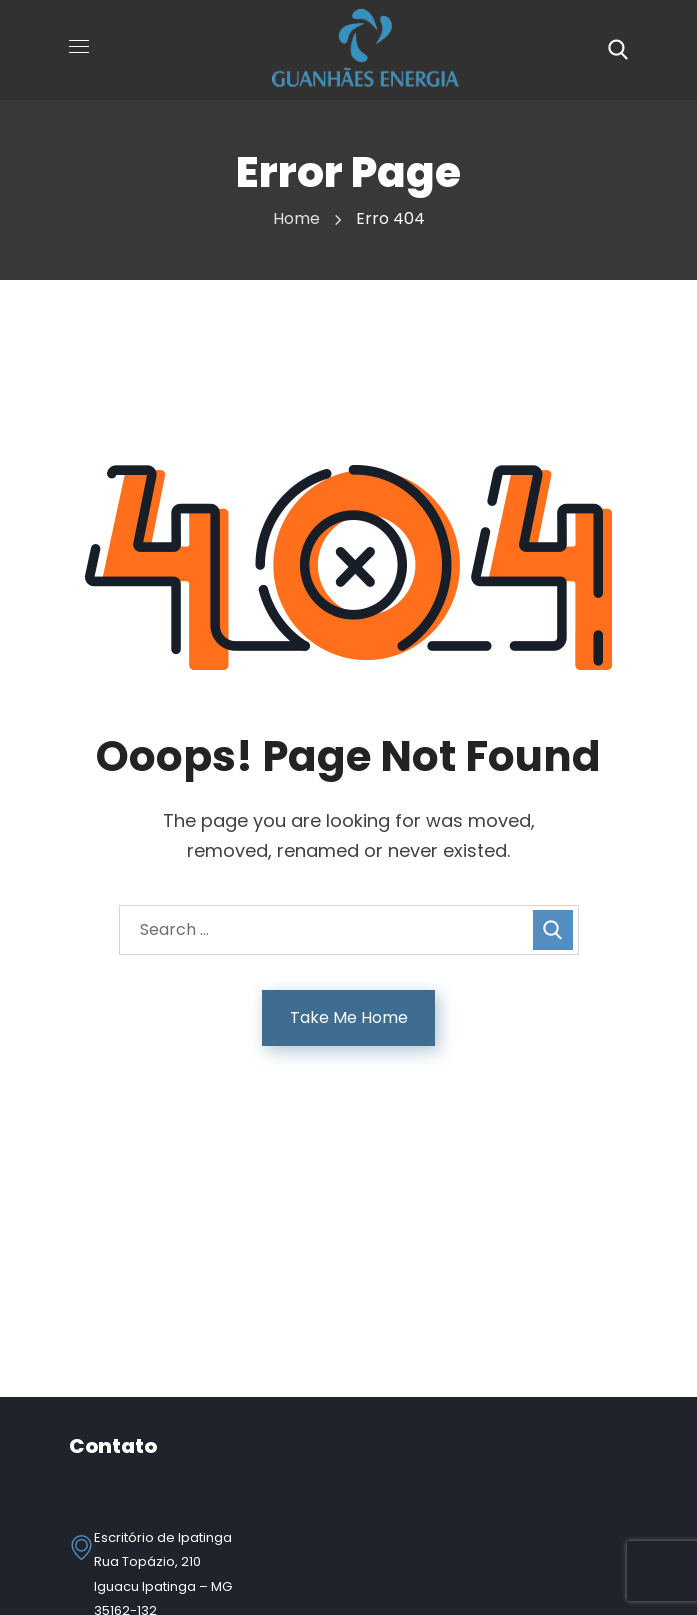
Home (296, 218)
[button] (618, 50)
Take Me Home (349, 1017)
